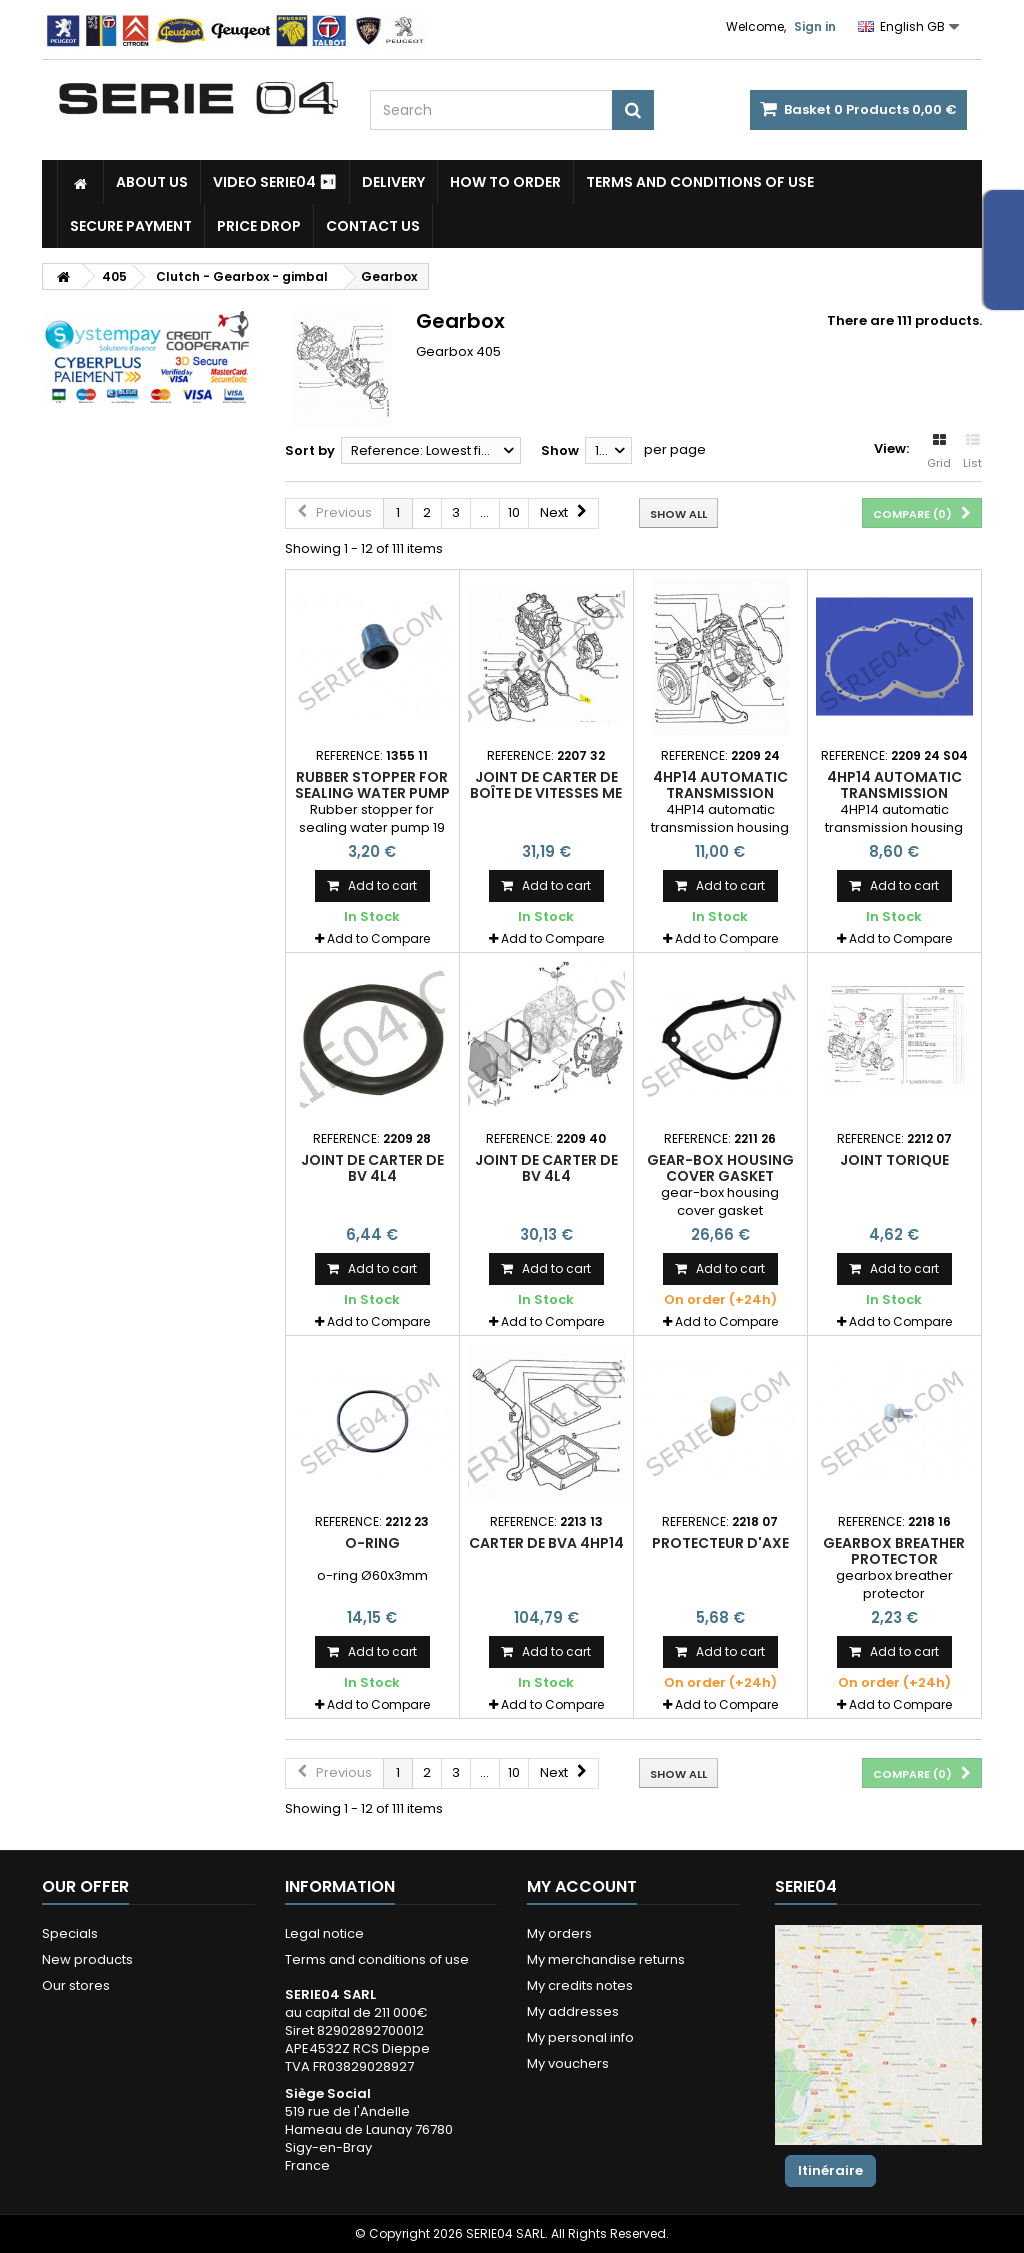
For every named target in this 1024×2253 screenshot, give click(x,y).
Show (560, 450)
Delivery (393, 182)
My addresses (573, 2011)
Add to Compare (378, 938)
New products (87, 1959)
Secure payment (131, 226)
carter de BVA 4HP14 (546, 1543)
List (972, 452)
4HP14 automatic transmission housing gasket (720, 793)
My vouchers (568, 2063)
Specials (70, 1933)
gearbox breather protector (894, 1551)
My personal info (580, 2037)
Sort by (310, 450)
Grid (939, 452)
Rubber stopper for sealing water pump (372, 785)
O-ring (372, 1543)
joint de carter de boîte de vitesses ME (546, 785)
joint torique (894, 1160)
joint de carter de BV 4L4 (372, 1168)
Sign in (815, 26)
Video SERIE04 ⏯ (275, 182)
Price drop (259, 226)
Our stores (76, 1985)
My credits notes (580, 1985)
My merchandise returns (606, 1959)
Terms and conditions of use (700, 182)
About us (152, 182)
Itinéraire (830, 2170)
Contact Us (373, 226)
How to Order (505, 182)
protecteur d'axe (720, 1543)
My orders (559, 1933)
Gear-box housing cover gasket (720, 1168)
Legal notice (324, 1933)
